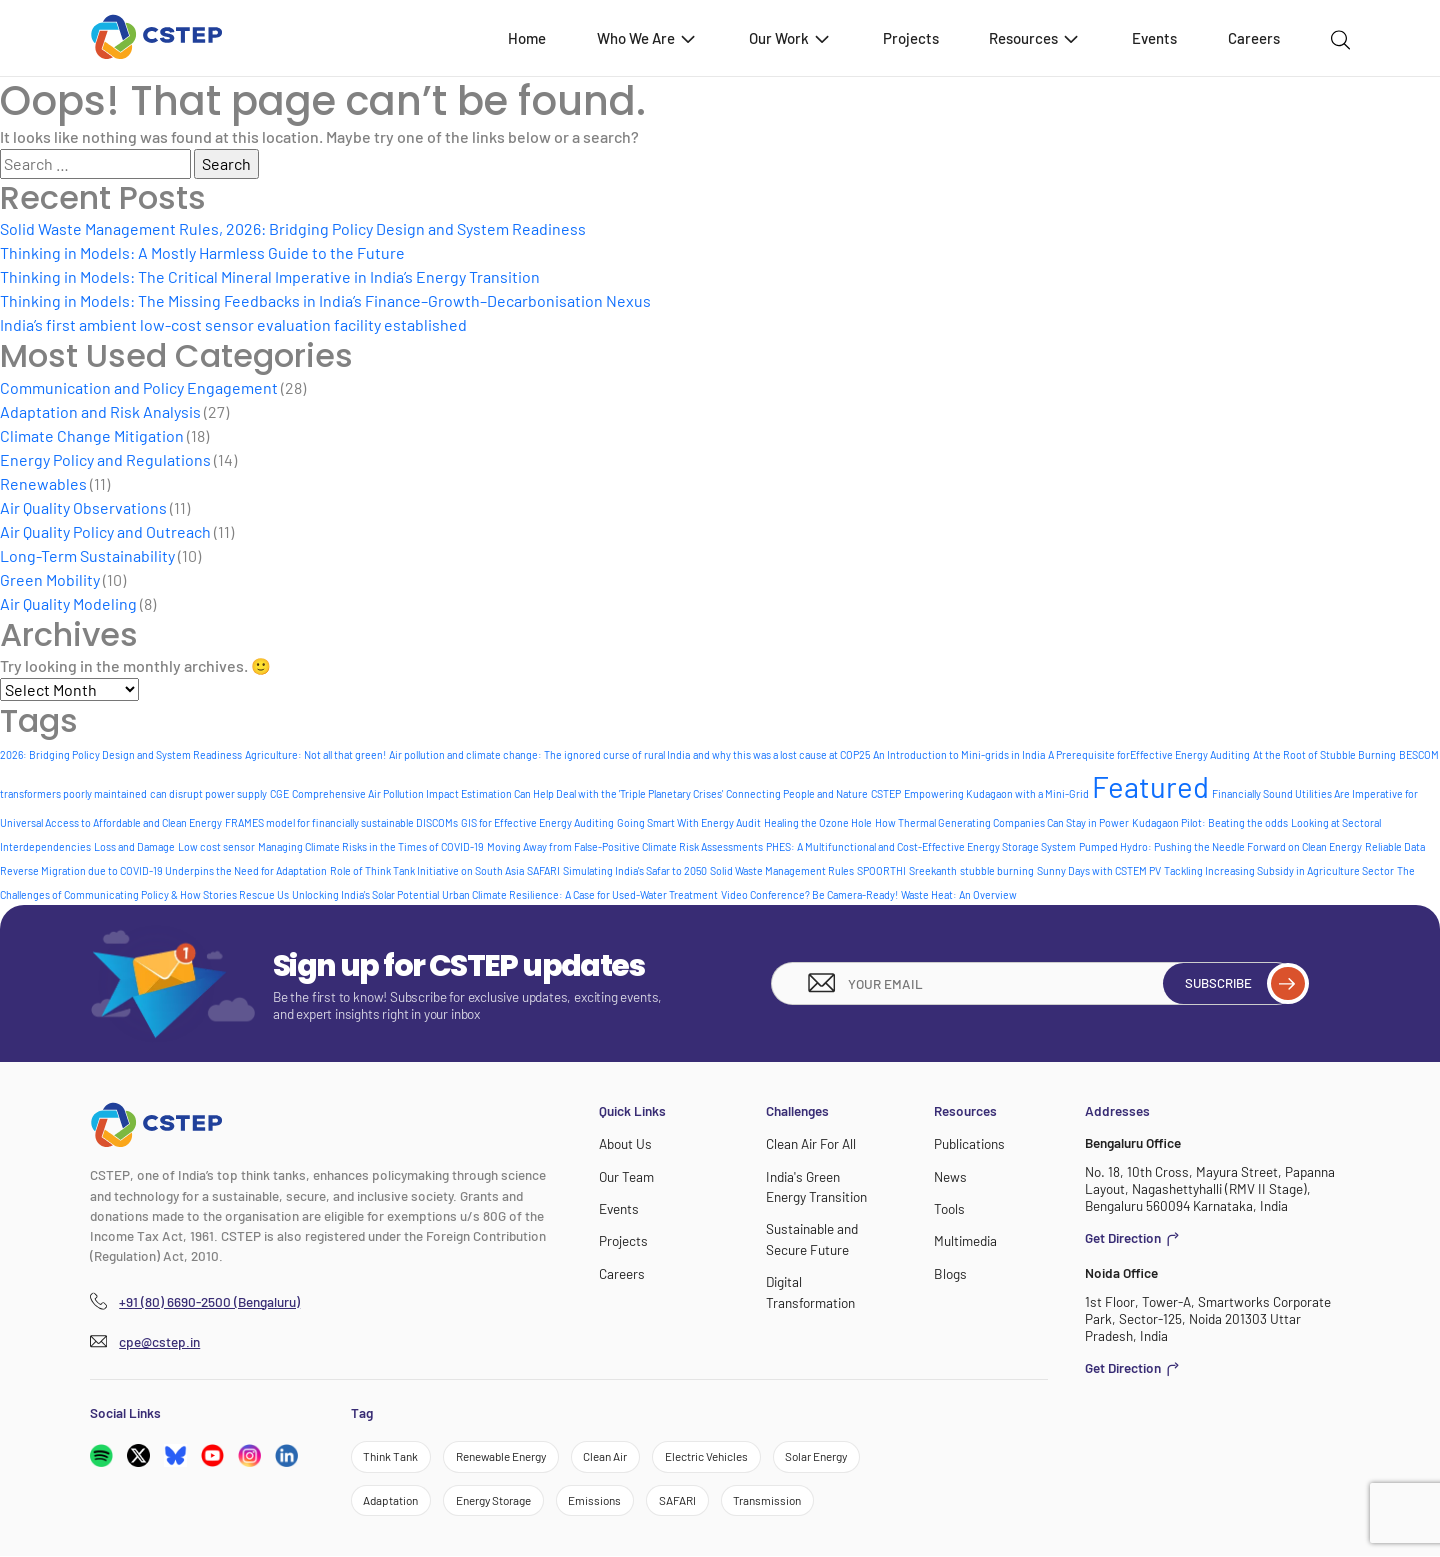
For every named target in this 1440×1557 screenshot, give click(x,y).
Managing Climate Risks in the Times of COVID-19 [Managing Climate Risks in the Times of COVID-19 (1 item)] (371, 846)
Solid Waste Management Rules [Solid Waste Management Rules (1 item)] (782, 870)
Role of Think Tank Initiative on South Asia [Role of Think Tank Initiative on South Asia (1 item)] (427, 870)
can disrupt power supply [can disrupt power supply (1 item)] (208, 793)
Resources (1035, 37)
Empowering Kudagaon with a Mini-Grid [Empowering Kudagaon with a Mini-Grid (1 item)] (996, 793)
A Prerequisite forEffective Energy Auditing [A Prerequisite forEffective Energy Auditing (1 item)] (1149, 754)
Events (1154, 38)
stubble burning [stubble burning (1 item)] (997, 870)
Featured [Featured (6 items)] (1150, 786)
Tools (949, 1208)
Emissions (600, 1501)
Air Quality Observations (83, 507)
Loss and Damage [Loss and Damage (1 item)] (134, 846)
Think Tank (390, 1457)
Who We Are (647, 37)
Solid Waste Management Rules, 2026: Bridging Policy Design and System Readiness (293, 228)
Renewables (43, 483)
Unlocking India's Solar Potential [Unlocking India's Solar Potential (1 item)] (365, 894)
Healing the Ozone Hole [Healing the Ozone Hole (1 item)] (818, 822)
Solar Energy (822, 1457)
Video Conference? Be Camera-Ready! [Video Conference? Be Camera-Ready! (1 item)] (809, 894)
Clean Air (609, 1457)
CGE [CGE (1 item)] (279, 793)
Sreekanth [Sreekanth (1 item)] (933, 870)
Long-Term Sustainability (87, 555)
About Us (625, 1143)
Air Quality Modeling (68, 603)
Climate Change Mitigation (92, 435)
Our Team (626, 1176)
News (950, 1176)
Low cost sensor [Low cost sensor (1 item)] (216, 846)
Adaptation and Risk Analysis (100, 411)
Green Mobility (50, 579)
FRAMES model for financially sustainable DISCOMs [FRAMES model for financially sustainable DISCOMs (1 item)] (341, 822)
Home (527, 38)
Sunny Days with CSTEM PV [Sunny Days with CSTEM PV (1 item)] (1099, 870)
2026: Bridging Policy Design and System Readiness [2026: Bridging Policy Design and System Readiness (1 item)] (121, 754)
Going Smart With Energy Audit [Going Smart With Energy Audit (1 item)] (689, 822)
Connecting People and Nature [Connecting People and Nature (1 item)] (797, 793)
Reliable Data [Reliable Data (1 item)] (1395, 846)
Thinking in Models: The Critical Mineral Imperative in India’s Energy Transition (270, 276)
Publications (969, 1143)
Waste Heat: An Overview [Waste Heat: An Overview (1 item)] (959, 894)
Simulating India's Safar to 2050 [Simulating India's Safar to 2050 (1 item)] (635, 870)
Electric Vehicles (710, 1457)
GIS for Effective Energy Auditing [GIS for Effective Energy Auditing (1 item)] (537, 822)
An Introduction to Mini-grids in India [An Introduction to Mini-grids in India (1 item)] (959, 754)
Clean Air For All (811, 1143)
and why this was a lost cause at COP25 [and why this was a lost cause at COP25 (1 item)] (781, 754)
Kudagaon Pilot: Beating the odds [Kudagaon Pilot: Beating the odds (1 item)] (1210, 822)
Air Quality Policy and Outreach (105, 531)
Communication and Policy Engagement (139, 387)
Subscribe (1240, 983)
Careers (1254, 38)
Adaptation (391, 1501)
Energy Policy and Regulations (105, 459)
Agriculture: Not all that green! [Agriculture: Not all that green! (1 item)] (315, 754)
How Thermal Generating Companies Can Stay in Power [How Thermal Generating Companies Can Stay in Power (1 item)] (1002, 822)
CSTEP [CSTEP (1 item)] (886, 793)
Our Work (790, 37)
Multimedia (965, 1240)
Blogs (950, 1272)
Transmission (774, 1501)
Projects (911, 38)
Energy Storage (496, 1501)
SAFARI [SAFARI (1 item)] (543, 870)
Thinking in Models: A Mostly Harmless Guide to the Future (202, 252)
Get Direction (1132, 1238)
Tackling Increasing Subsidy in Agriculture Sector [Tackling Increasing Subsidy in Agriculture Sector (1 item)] (1279, 870)
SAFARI (683, 1501)
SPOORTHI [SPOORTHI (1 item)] (881, 870)
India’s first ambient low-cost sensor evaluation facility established (233, 324)
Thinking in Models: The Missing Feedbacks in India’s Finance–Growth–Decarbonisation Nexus (325, 300)
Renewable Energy (502, 1457)
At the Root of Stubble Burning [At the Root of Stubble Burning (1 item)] (1324, 754)
